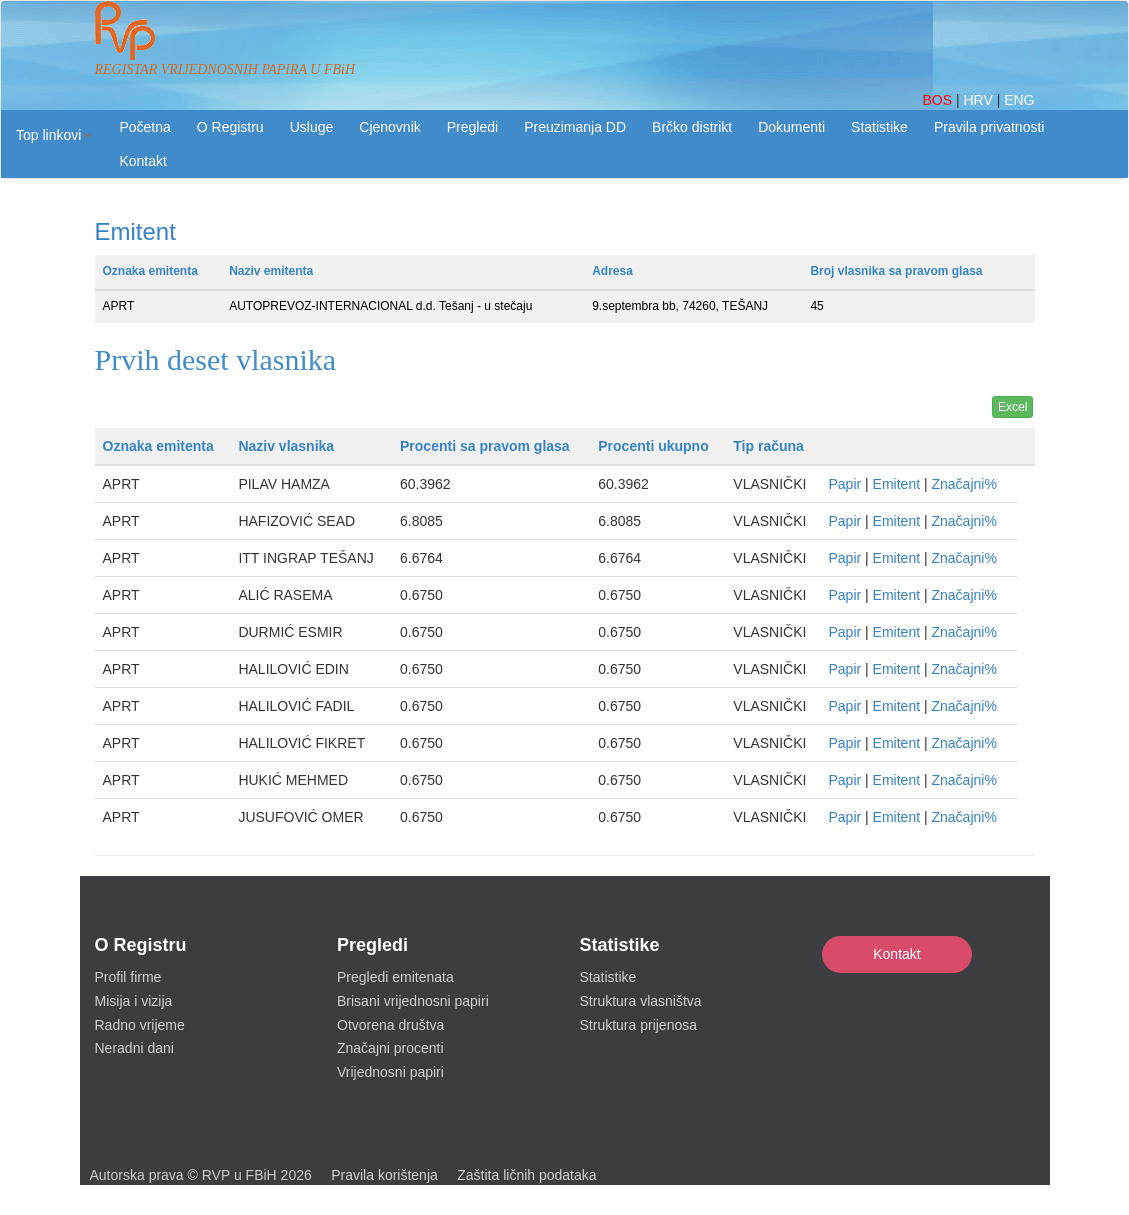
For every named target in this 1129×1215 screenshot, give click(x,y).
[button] (53, 135)
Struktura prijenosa (639, 1025)
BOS (938, 100)
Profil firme (128, 977)
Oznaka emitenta (150, 271)
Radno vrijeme (140, 1025)
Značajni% (963, 484)
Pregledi (472, 127)
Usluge (312, 127)
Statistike (879, 127)
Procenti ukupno (653, 446)
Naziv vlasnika (286, 446)
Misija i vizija (134, 1001)
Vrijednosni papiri (390, 1072)
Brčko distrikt (692, 127)
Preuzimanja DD (575, 127)
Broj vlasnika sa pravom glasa (896, 271)
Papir (844, 484)
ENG (1019, 100)
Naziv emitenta (271, 271)
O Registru (230, 127)
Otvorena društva (390, 1025)
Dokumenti (791, 127)
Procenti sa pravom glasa (485, 446)
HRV (979, 100)
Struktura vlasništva (641, 1001)
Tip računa (768, 446)
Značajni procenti (390, 1048)
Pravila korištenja (384, 1175)
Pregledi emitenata (395, 977)
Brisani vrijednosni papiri (413, 1001)
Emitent (896, 484)
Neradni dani (134, 1048)
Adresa (612, 271)
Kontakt (896, 954)
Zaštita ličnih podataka (526, 1175)
